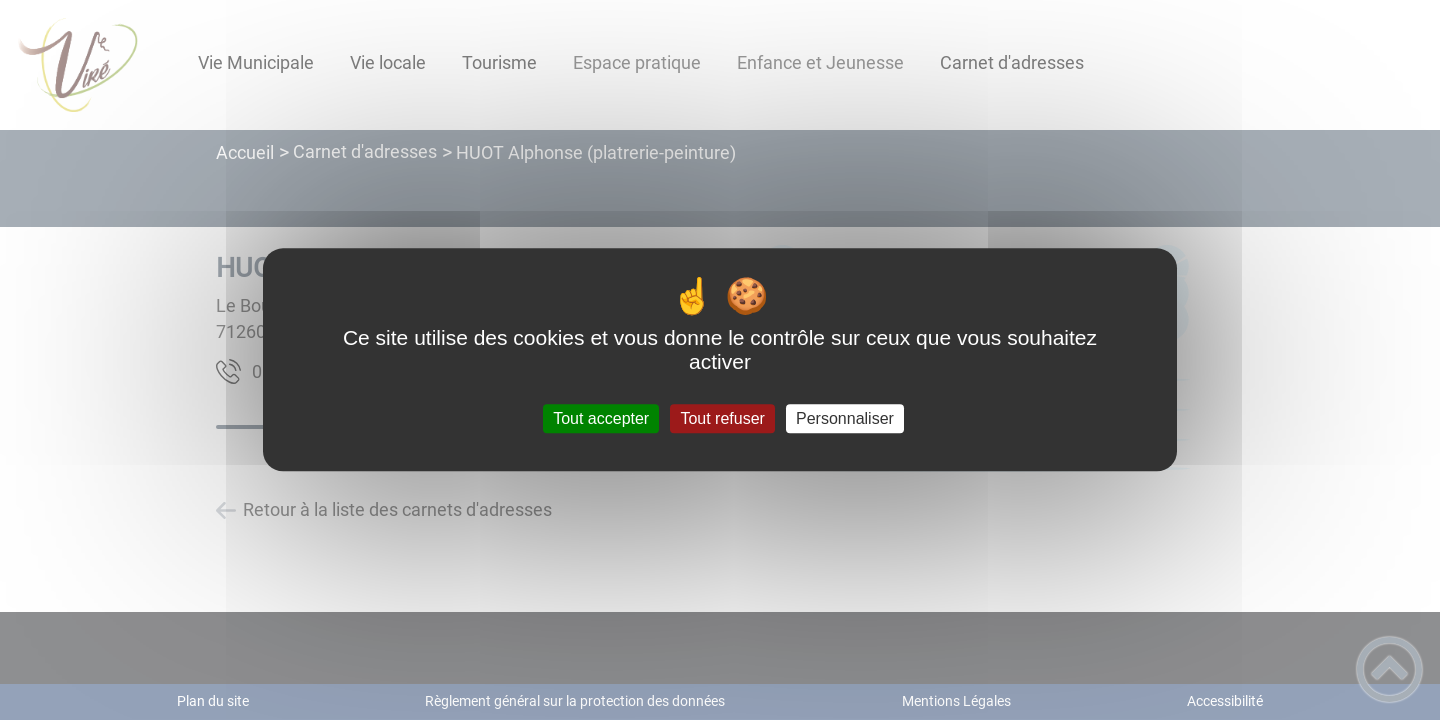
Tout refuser (722, 418)
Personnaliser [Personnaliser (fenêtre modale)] (845, 418)
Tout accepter (601, 418)
